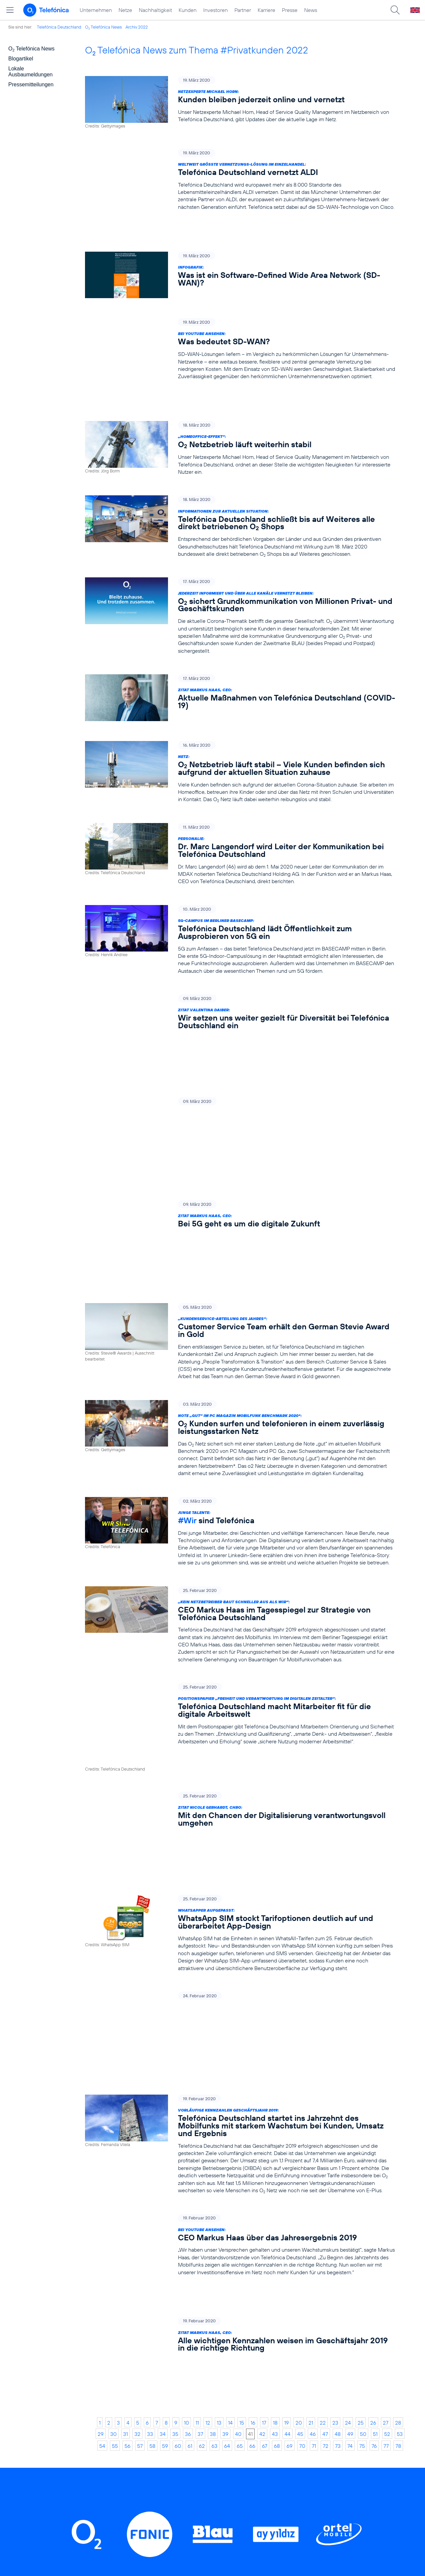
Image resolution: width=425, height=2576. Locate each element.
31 (125, 2126)
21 (310, 2115)
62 (202, 2138)
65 (240, 2138)
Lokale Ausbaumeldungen (30, 71)
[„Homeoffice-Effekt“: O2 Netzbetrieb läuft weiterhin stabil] (240, 406)
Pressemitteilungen (30, 84)
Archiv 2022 (137, 27)
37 (200, 2126)
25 (361, 2115)
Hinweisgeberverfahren (294, 2463)
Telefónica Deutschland (59, 27)
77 (386, 2138)
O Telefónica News (103, 27)
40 (238, 2126)
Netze (125, 10)
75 (362, 2138)
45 (300, 2126)
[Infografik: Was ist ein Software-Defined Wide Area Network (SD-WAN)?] (240, 254)
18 (275, 2115)
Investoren (215, 10)
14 (230, 2115)
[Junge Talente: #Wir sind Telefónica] (240, 1377)
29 (101, 2126)
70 (302, 2138)
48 (338, 2126)
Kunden (188, 10)
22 (323, 2115)
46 (313, 2126)
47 (325, 2126)
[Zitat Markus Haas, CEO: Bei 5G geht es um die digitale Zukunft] (240, 1113)
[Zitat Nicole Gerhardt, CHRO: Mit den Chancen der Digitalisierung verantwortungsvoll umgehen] (240, 1630)
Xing (323, 2315)
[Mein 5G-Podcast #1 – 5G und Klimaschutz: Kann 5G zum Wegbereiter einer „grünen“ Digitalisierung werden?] (240, 1044)
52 (387, 2126)
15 (241, 2115)
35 (175, 2126)
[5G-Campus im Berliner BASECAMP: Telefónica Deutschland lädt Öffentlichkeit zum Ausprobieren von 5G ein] (240, 897)
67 (264, 2138)
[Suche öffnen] (395, 10)
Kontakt (274, 2432)
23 (335, 2115)
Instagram (178, 2315)
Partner (242, 10)
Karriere (266, 10)
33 (150, 2126)
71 (314, 2138)
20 (299, 2115)
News (310, 10)
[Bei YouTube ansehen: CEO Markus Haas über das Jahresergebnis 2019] (240, 2002)
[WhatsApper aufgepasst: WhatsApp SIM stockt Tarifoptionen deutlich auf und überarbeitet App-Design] (240, 1708)
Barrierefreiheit (283, 2484)
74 (350, 2138)
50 (363, 2126)
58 (152, 2138)
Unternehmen (96, 10)
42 (262, 2126)
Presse (290, 10)
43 (275, 2126)
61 (190, 2138)
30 (113, 2126)
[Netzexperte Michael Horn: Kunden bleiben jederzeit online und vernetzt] (240, 102)
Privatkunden (195, 2412)
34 (163, 2126)
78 (398, 2138)
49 (350, 2126)
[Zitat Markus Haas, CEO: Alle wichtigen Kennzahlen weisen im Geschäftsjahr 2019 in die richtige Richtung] (240, 2073)
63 (214, 2138)
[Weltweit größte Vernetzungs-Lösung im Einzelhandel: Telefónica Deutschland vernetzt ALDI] (240, 180)
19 (286, 2115)
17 (264, 2115)
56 (127, 2138)
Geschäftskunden (201, 2422)
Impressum (278, 2494)
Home (108, 2412)
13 (219, 2115)
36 (188, 2126)
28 (398, 2115)
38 (213, 2126)
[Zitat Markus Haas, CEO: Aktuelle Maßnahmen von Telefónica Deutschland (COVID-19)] (240, 656)
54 (102, 2138)
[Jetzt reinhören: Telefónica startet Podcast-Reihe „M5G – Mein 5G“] (240, 1799)
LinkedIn (126, 2315)
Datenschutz (280, 2453)
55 (115, 2138)
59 (165, 2138)
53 (400, 2126)
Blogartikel (20, 58)
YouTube (279, 2315)
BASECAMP (280, 2412)
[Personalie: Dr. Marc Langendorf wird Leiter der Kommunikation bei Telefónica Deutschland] (240, 812)
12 (208, 2115)
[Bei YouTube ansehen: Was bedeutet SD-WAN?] (240, 328)
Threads (229, 2315)
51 (375, 2126)
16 (253, 2115)
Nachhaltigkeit (155, 10)
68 (277, 2138)
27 (385, 2115)
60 (178, 2138)
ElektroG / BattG (285, 2443)
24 (348, 2115)
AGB (270, 2422)
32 (137, 2126)
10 (186, 2115)
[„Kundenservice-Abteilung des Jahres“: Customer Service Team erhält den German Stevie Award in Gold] (240, 1187)
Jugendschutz (282, 2473)
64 (227, 2138)
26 (373, 2115)
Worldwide (192, 2432)
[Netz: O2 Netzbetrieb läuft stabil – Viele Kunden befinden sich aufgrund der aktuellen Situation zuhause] (240, 730)
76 (374, 2138)
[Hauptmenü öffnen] (10, 10)
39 (225, 2126)
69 (290, 2138)
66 (252, 2138)
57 (140, 2138)
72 (325, 2138)
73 (338, 2138)
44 (288, 2126)
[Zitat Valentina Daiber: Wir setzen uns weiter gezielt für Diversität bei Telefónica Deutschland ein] (240, 972)
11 (197, 2115)
